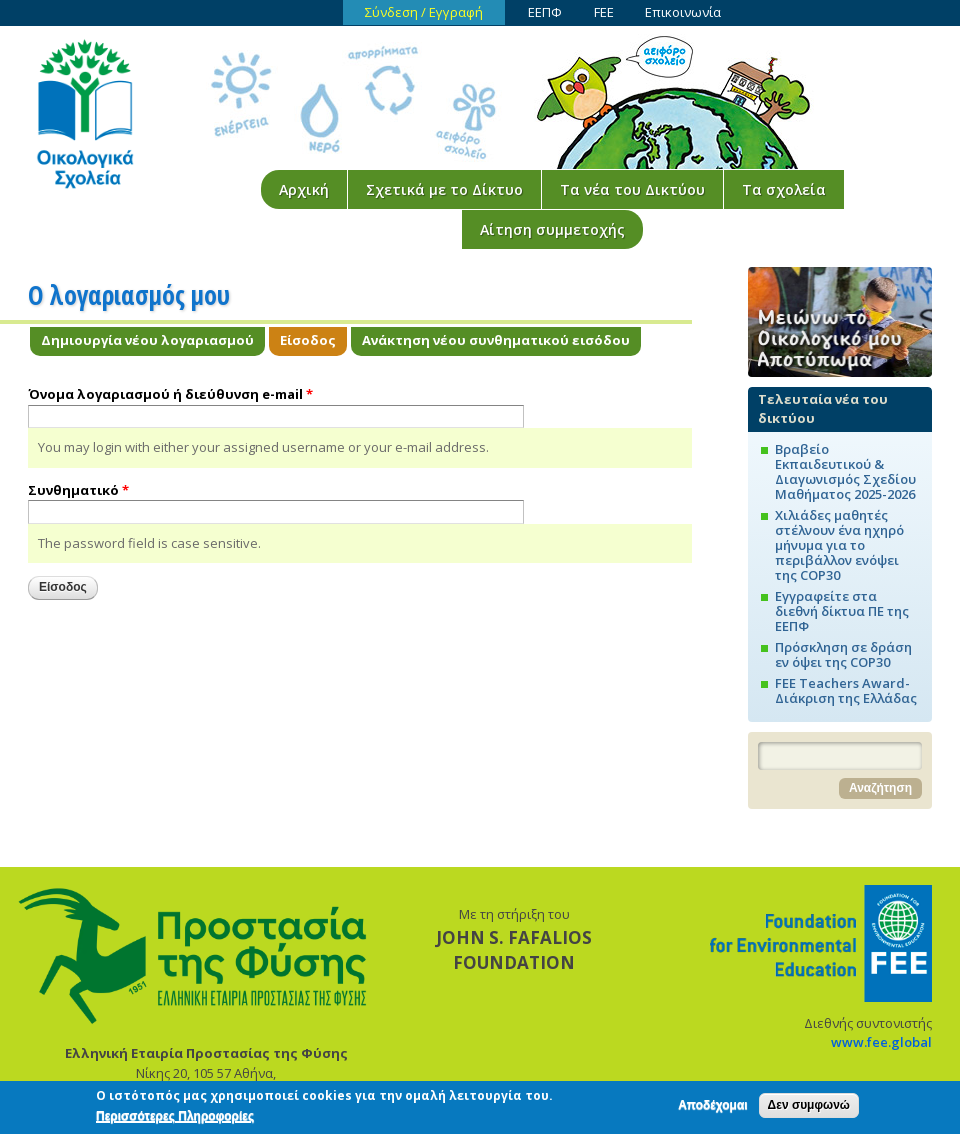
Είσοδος (313, 340)
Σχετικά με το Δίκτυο (444, 189)
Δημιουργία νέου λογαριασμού (147, 340)
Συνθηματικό (78, 490)
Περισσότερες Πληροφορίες (175, 1120)
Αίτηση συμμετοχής (552, 229)
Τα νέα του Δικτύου (632, 189)
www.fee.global (881, 1042)
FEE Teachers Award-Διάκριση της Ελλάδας (846, 690)
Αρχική (304, 189)
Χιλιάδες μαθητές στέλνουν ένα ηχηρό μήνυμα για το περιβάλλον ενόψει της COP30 (839, 545)
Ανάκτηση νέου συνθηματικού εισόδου (496, 340)
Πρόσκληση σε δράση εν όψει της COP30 (843, 654)
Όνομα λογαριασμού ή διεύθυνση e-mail (170, 394)
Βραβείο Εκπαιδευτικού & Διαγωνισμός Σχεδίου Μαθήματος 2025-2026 (845, 471)
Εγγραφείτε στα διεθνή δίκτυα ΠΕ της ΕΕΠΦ (842, 611)
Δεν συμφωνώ (809, 1109)
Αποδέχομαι (712, 1109)
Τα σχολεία (784, 189)
